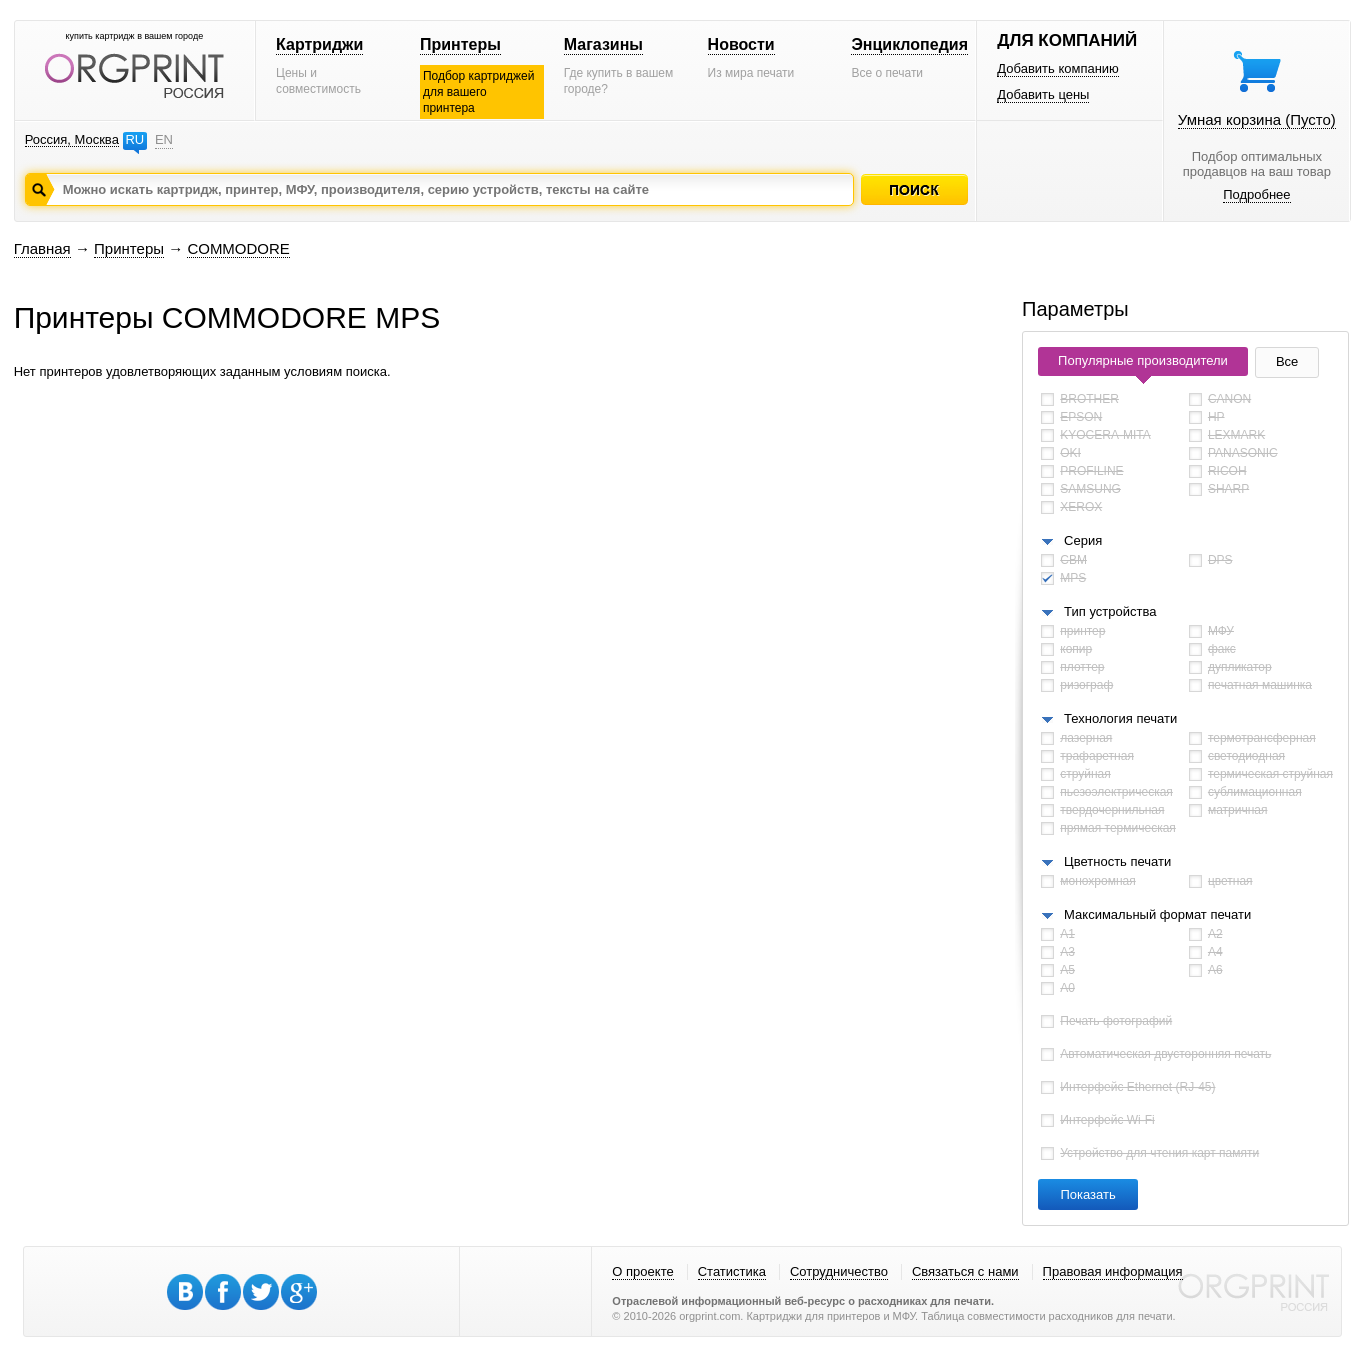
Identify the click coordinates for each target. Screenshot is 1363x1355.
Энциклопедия (909, 44)
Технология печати (1120, 718)
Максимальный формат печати (1157, 914)
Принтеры (460, 44)
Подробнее (1256, 194)
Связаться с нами (965, 1271)
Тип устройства (1110, 611)
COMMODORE (238, 248)
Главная (42, 248)
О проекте (642, 1271)
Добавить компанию (1058, 68)
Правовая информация (1113, 1271)
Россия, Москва (72, 139)
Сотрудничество (839, 1271)
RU (134, 139)
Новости (741, 44)
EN (164, 139)
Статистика (732, 1271)
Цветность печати (1117, 861)
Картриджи (319, 44)
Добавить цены (1043, 94)
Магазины (603, 44)
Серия (1083, 540)
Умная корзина (1257, 119)
